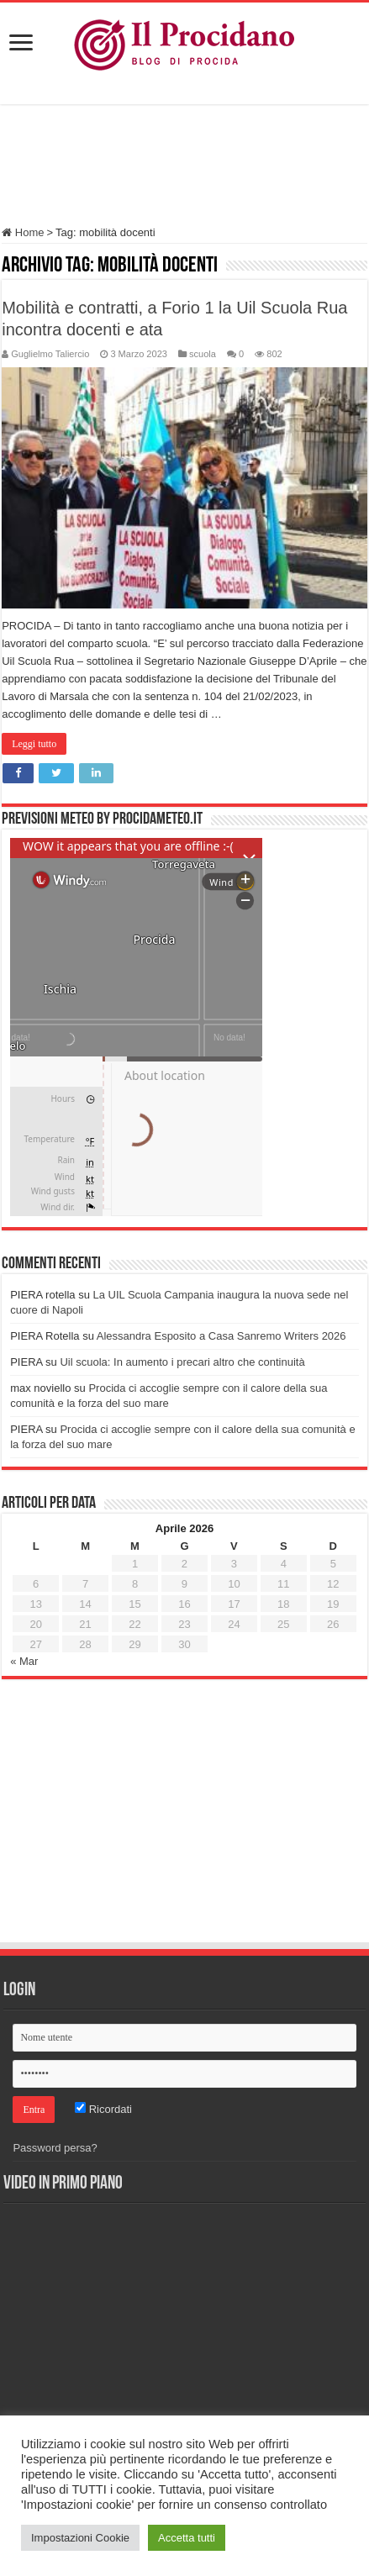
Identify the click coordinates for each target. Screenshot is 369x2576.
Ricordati (103, 2109)
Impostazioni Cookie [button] (80, 2537)
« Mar (24, 1661)
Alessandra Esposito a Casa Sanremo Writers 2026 (221, 1336)
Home (23, 232)
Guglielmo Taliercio (50, 354)
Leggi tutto (34, 744)
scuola (202, 354)
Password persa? (55, 2147)
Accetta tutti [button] (186, 2537)
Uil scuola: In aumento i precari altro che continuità (182, 1362)
